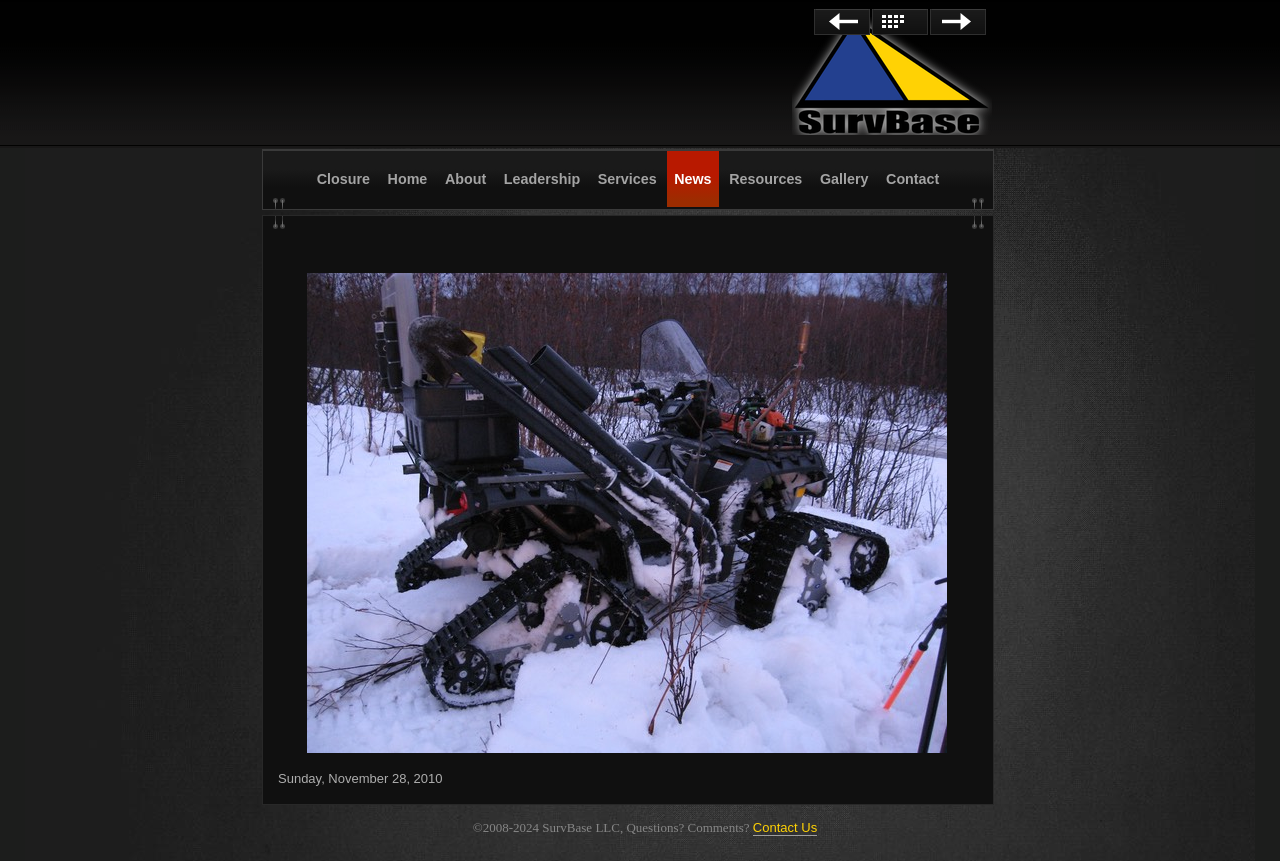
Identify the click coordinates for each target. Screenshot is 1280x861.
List (900, 22)
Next (958, 22)
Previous (842, 22)
